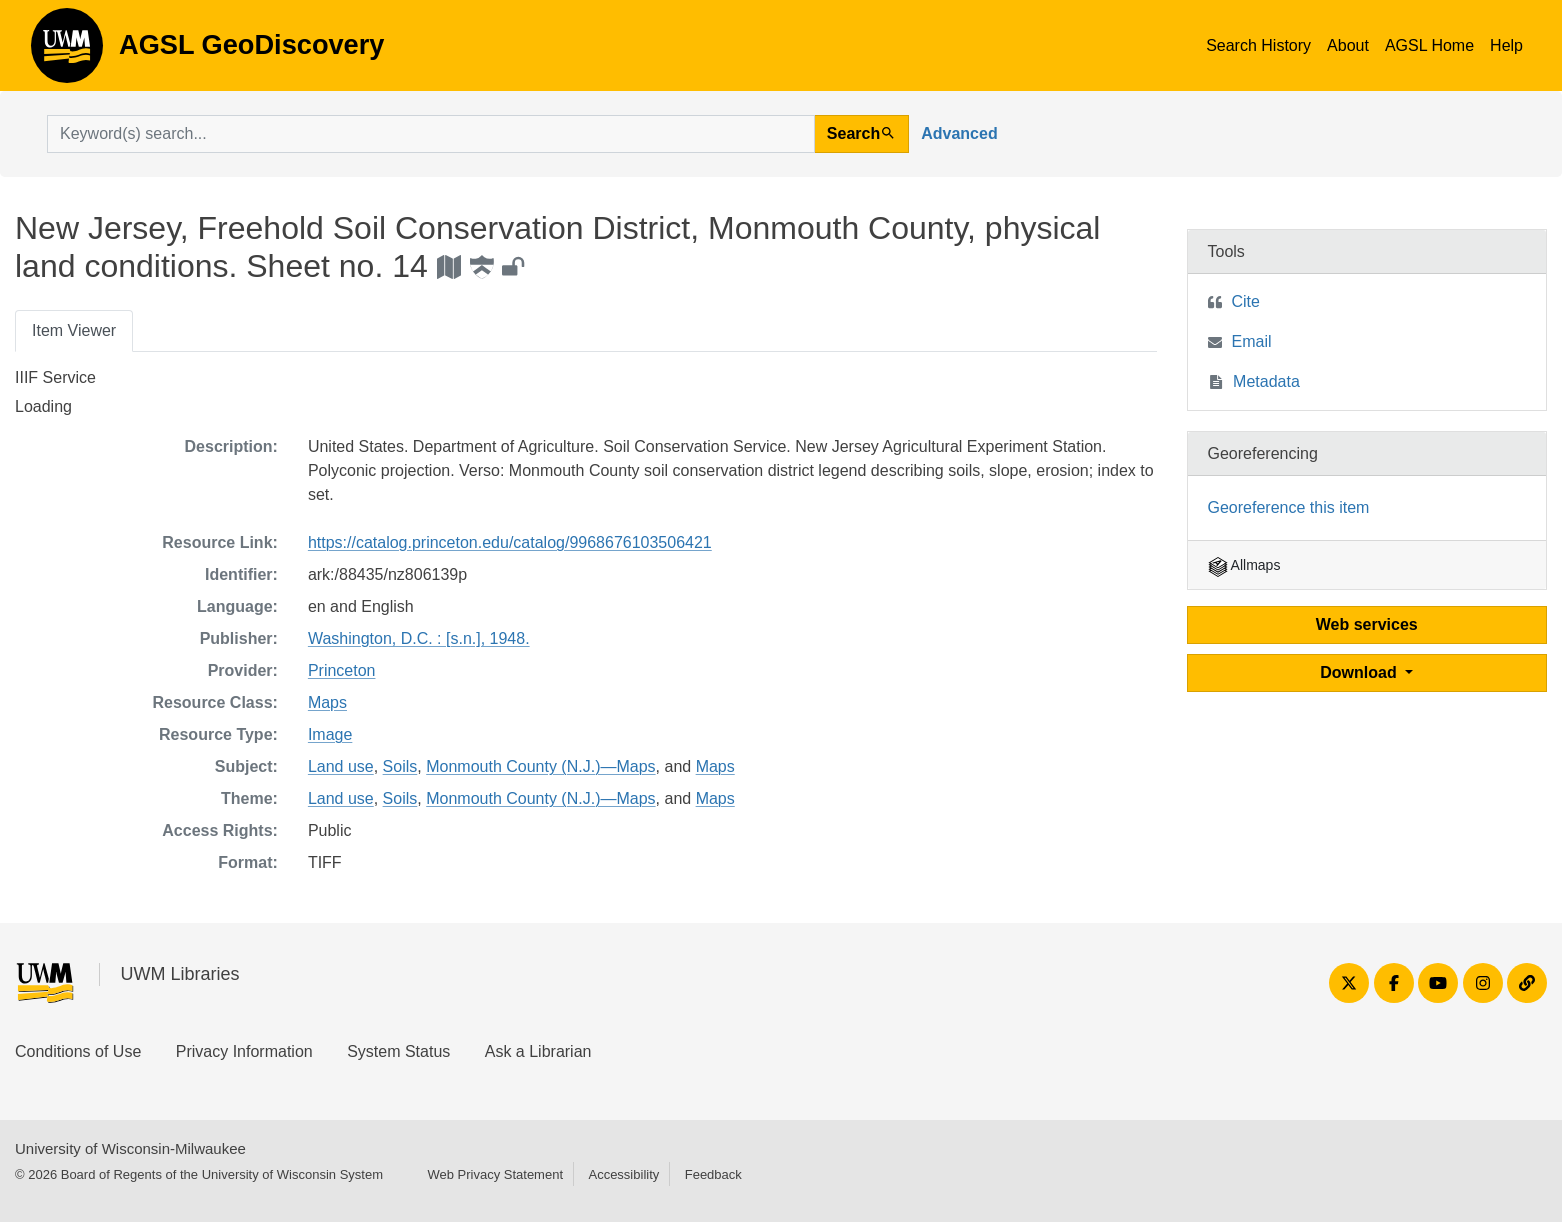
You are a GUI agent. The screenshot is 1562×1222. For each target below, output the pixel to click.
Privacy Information (244, 1051)
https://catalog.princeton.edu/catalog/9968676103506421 (510, 542)
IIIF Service (55, 377)
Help (1506, 45)
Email (1252, 341)
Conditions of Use (78, 1051)
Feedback (713, 1174)
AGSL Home (1429, 45)
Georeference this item (1289, 507)
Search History (1258, 45)
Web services (1367, 624)
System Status (398, 1051)
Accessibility (623, 1174)
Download (1360, 672)
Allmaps (1244, 565)
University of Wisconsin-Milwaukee (130, 1148)
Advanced (959, 133)
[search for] (431, 134)
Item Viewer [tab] (74, 330)
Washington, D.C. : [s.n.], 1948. (419, 638)
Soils (400, 766)
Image (330, 734)
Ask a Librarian (538, 1051)
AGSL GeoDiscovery (67, 52)
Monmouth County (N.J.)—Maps (540, 766)
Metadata (1266, 381)
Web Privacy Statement (495, 1174)
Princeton (342, 670)
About (1348, 45)
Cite (1246, 301)
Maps (327, 702)
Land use (341, 766)
